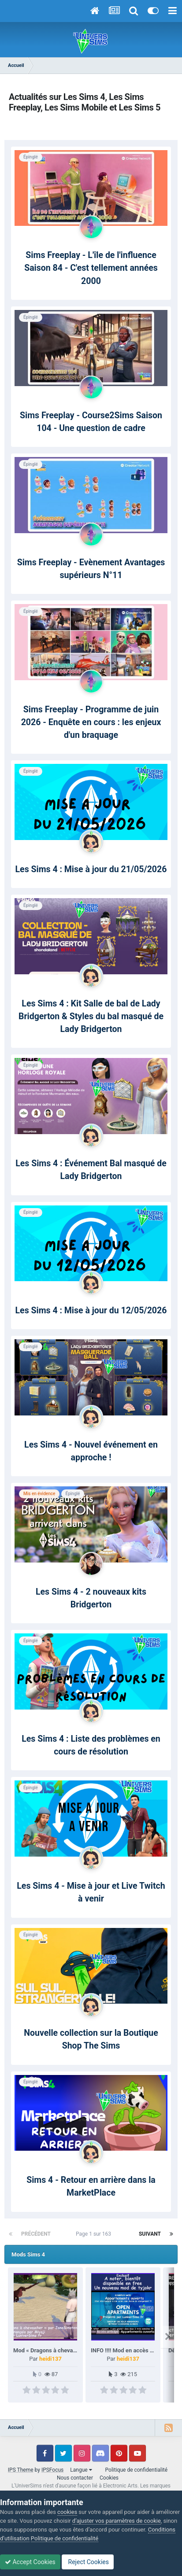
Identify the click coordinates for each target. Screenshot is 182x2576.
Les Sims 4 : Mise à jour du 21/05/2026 (91, 869)
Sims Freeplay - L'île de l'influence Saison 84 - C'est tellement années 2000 (91, 268)
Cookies (109, 2478)
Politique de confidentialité (136, 2470)
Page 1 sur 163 (95, 2234)
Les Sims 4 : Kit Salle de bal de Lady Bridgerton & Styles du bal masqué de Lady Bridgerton (91, 1017)
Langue (81, 2470)
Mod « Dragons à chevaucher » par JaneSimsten (75, 2350)
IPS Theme (20, 2470)
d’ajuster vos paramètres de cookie (116, 2520)
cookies (67, 2512)
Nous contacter (75, 2478)
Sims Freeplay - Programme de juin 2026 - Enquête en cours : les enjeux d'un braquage (91, 722)
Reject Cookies (88, 2561)
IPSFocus (52, 2470)
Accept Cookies (30, 2561)
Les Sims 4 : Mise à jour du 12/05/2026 (91, 1310)
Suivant (150, 2234)
